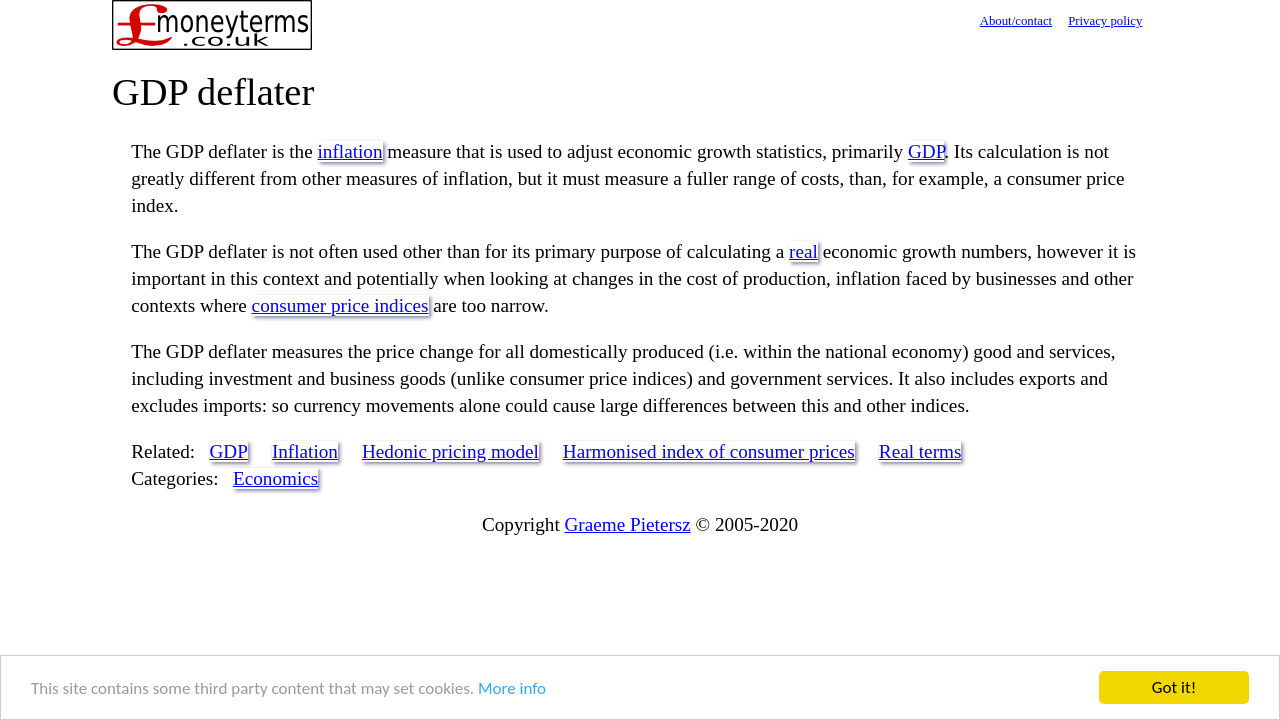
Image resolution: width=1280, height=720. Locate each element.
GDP (926, 151)
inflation (350, 151)
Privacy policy (1105, 21)
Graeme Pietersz (628, 524)
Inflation (305, 451)
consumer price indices (340, 305)
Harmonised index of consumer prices (709, 451)
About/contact (1016, 21)
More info (512, 688)
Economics (275, 478)
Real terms (920, 451)
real (803, 251)
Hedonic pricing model (450, 451)
